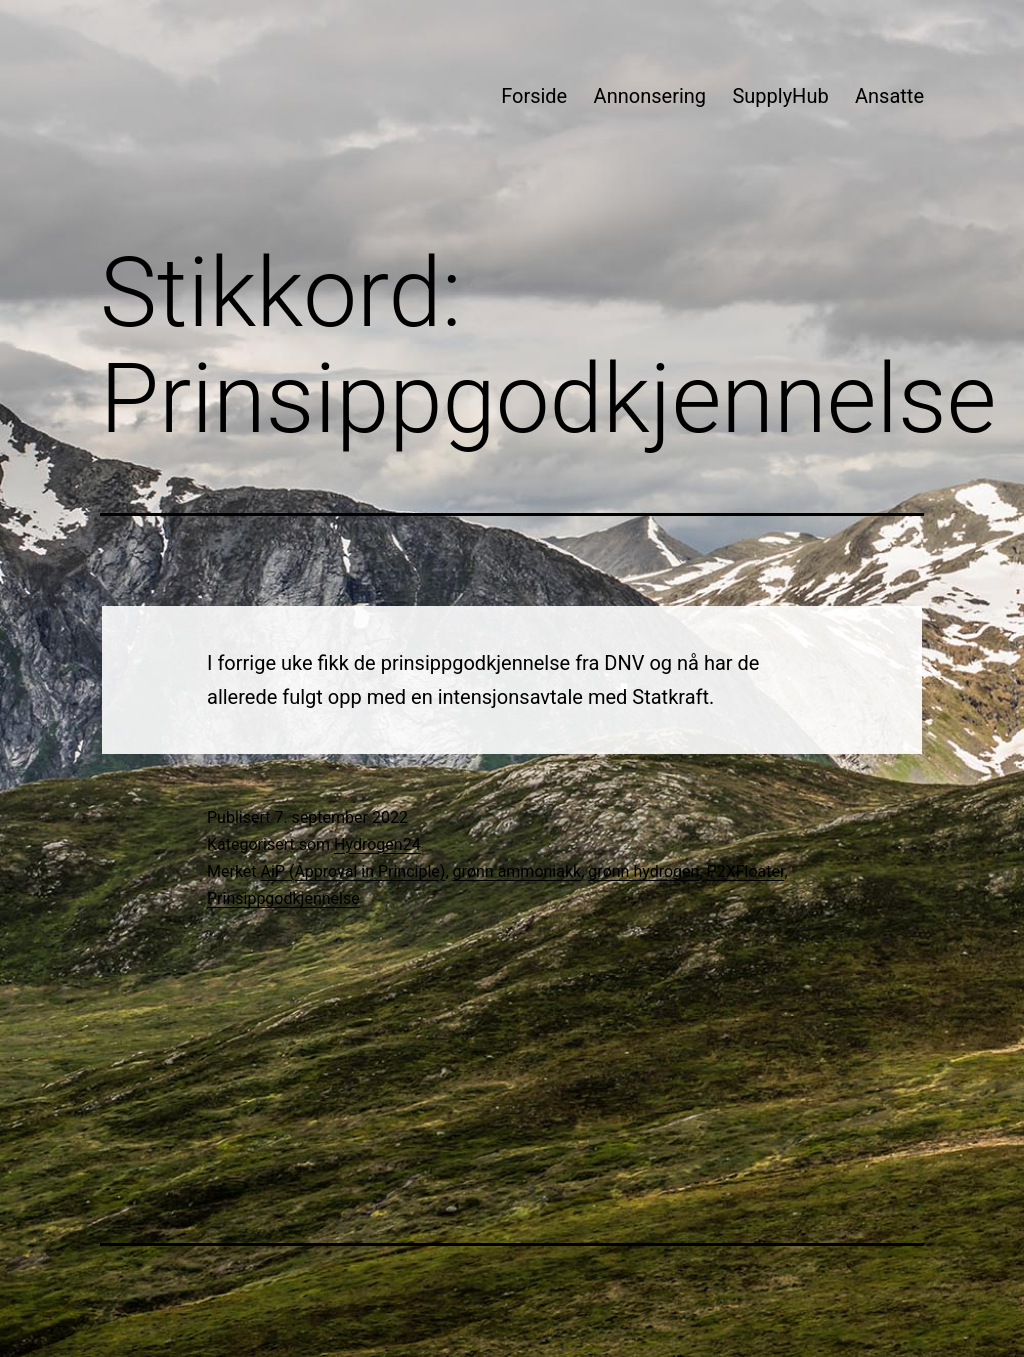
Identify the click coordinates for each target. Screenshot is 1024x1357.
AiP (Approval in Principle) (353, 871)
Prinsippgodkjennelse (283, 898)
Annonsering (650, 96)
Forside (534, 96)
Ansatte (889, 96)
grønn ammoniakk (517, 871)
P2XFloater (746, 871)
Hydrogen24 (377, 844)
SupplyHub (780, 96)
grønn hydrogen (643, 871)
